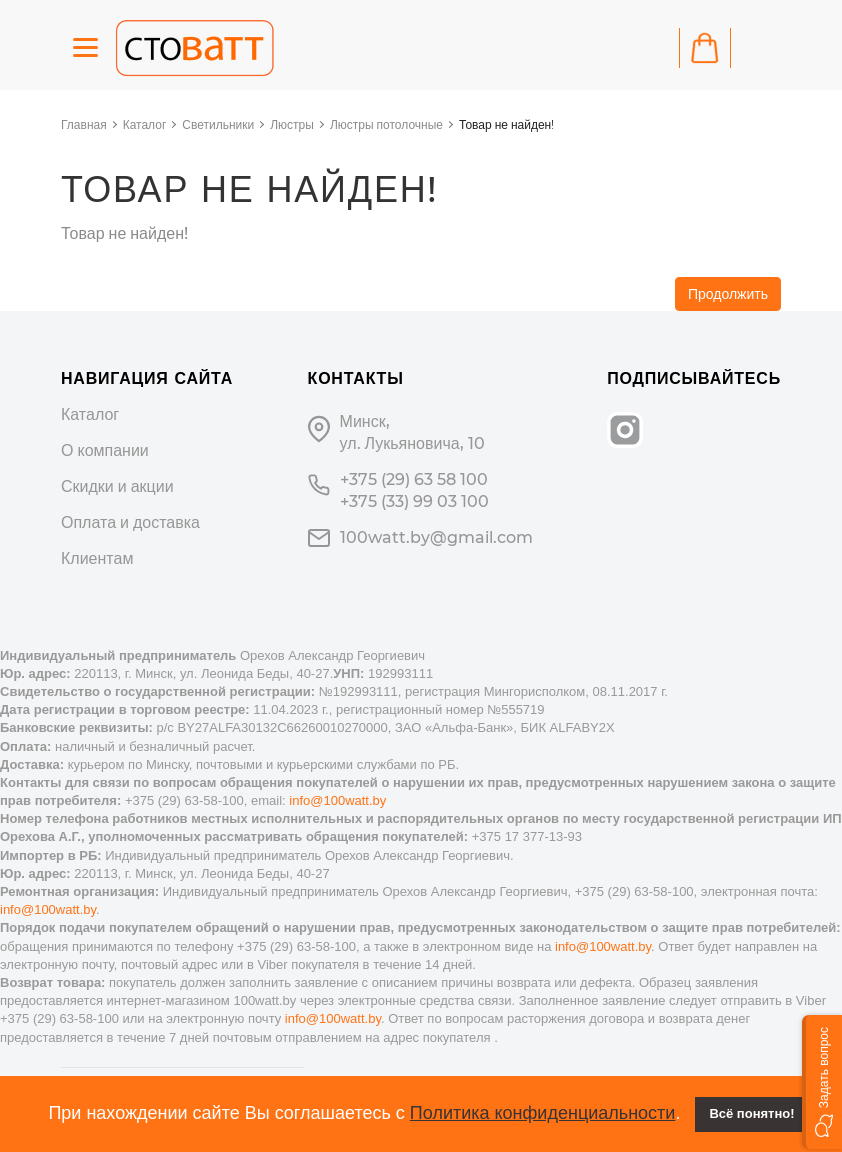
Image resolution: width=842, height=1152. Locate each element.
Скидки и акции (117, 486)
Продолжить (728, 294)
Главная (84, 124)
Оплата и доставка (130, 522)
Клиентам (97, 558)
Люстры (292, 124)
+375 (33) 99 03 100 (414, 501)
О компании (105, 450)
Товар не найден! (506, 124)
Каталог (145, 124)
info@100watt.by (337, 800)
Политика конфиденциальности (543, 1113)
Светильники (218, 124)
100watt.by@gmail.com (436, 537)
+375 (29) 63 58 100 (414, 479)
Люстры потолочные (386, 124)
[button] (822, 1082)
